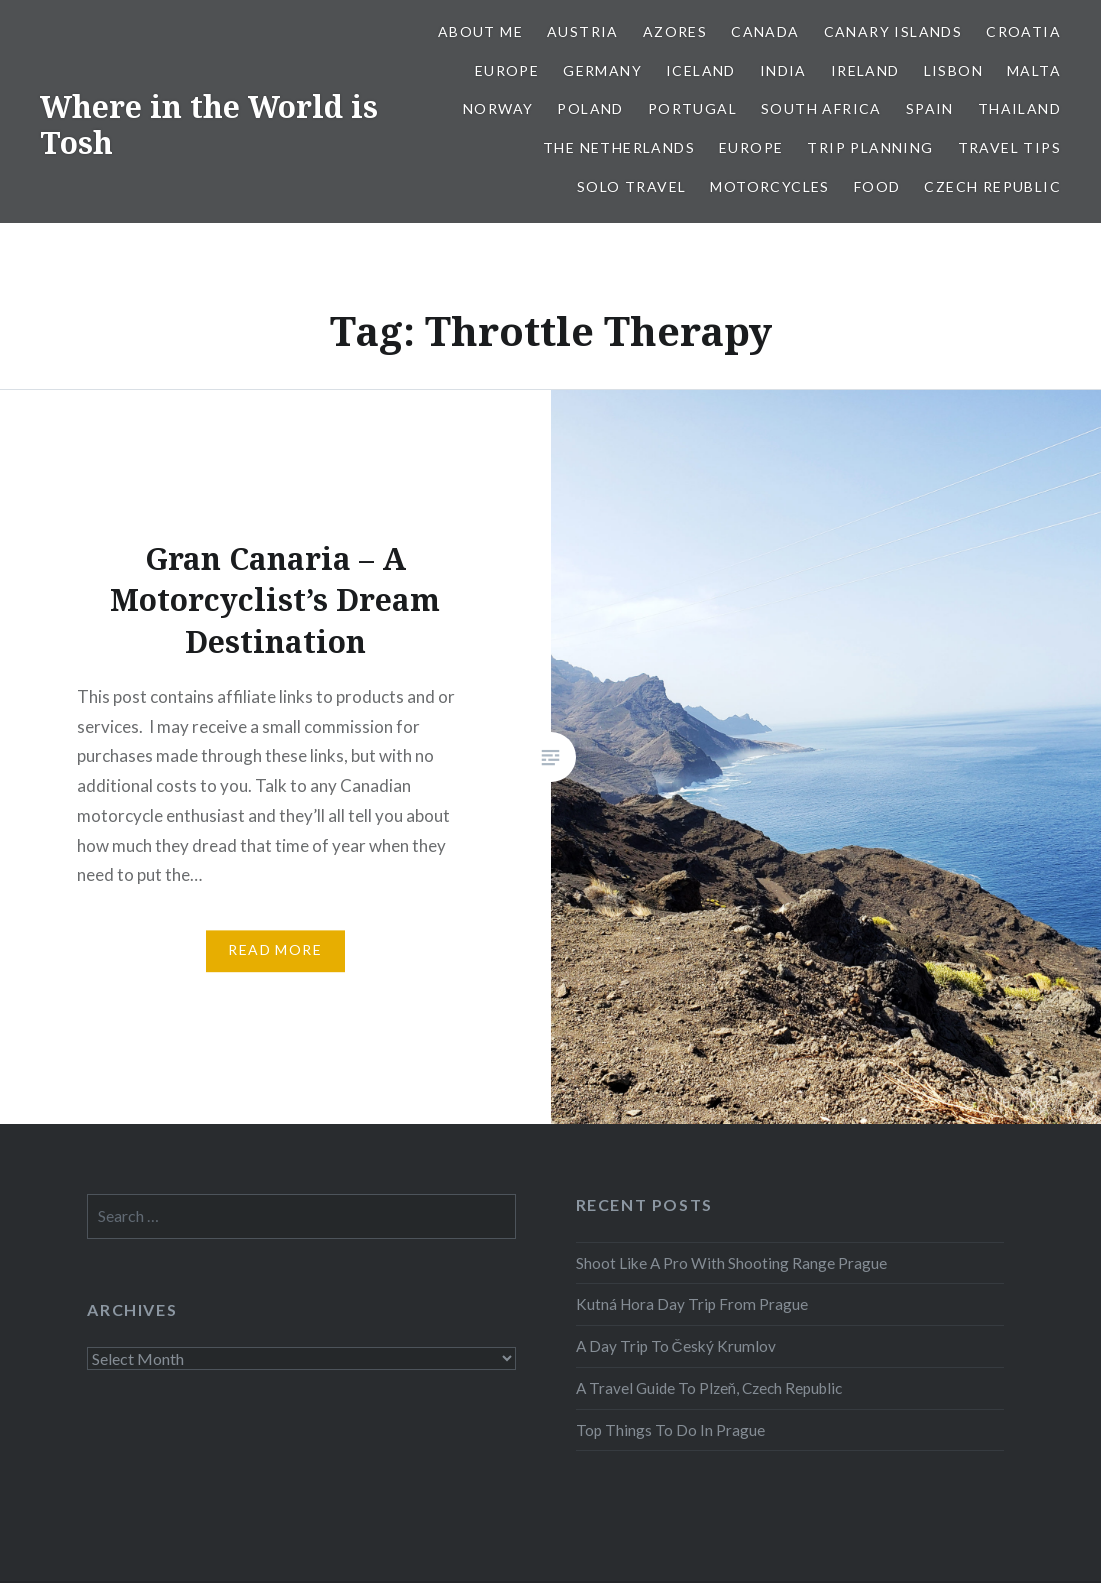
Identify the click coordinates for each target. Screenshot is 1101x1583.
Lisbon (953, 70)
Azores (675, 31)
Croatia (1023, 31)
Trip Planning (870, 147)
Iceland (701, 70)
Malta (1034, 70)
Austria (583, 31)
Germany (602, 70)
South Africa (821, 108)
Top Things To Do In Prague (670, 1430)
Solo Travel (631, 186)
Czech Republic (992, 186)
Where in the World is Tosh (209, 124)
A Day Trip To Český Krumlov (676, 1346)
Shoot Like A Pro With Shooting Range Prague (731, 1263)
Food (877, 186)
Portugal (692, 108)
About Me (480, 31)
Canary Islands (893, 31)
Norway (498, 108)
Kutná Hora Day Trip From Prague (692, 1304)
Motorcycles (769, 186)
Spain (930, 108)
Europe (507, 70)
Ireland (865, 70)
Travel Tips (1009, 147)
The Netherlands (619, 147)
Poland (590, 108)
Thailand (1019, 108)
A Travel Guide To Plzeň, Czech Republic (709, 1388)
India (783, 70)
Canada (765, 31)
